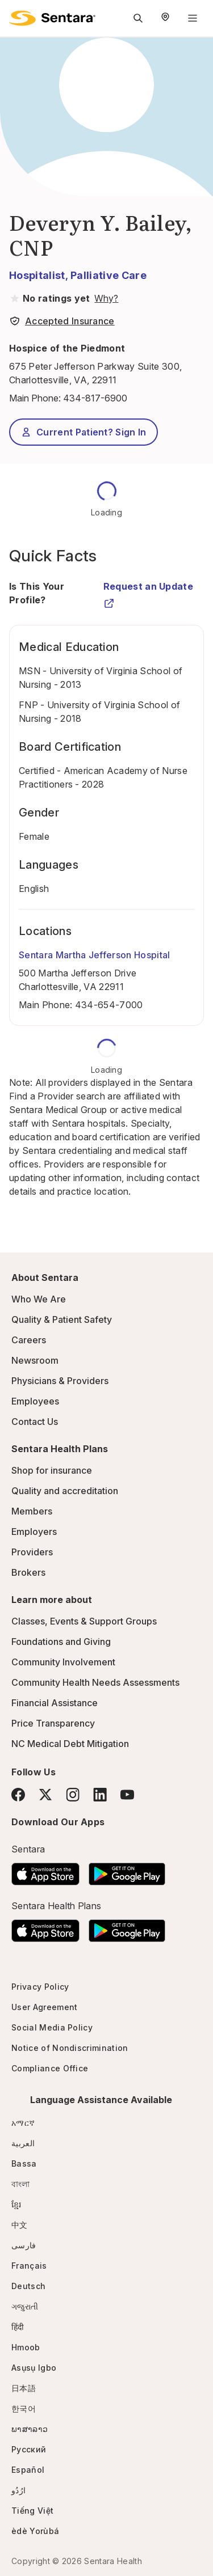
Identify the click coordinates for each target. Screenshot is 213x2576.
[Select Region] (165, 18)
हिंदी (17, 2327)
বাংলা (20, 2184)
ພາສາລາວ (29, 2429)
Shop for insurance (51, 1470)
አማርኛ (23, 2122)
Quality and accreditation (64, 1490)
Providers (32, 1552)
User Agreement (44, 2007)
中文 (19, 2225)
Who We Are (38, 1299)
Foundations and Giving (61, 1641)
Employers (34, 1531)
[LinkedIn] (100, 1794)
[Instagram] (73, 1794)
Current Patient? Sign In (83, 432)
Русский (28, 2449)
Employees (35, 1401)
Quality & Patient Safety (61, 1319)
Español (27, 2470)
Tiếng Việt (32, 2510)
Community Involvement (63, 1662)
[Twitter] (45, 1794)
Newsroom (35, 1360)
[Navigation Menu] (192, 18)
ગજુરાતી (24, 2306)
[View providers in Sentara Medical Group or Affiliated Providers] (105, 298)
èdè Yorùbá (35, 2531)
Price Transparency (53, 1723)
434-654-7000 (109, 1004)
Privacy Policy (40, 1986)
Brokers (28, 1572)
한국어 (23, 2408)
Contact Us (34, 1421)
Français (29, 2265)
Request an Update (148, 591)
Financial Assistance (54, 1702)
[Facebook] (18, 1794)
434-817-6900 (95, 398)
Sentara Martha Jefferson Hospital (94, 955)
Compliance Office (49, 2068)
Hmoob (25, 2347)
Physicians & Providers (59, 1380)
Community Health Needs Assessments (95, 1682)
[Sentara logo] (52, 18)
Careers (28, 1340)
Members (31, 1511)
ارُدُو (18, 2490)
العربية (23, 2143)
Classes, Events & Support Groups (84, 1621)
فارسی (23, 2245)
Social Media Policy (52, 2027)
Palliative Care (108, 275)
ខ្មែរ (16, 2204)
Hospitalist (37, 275)
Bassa (24, 2163)
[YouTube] (127, 1795)
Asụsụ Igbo (33, 2367)
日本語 (23, 2388)
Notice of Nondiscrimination (69, 2048)
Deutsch (28, 2286)
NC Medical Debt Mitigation (70, 1743)
